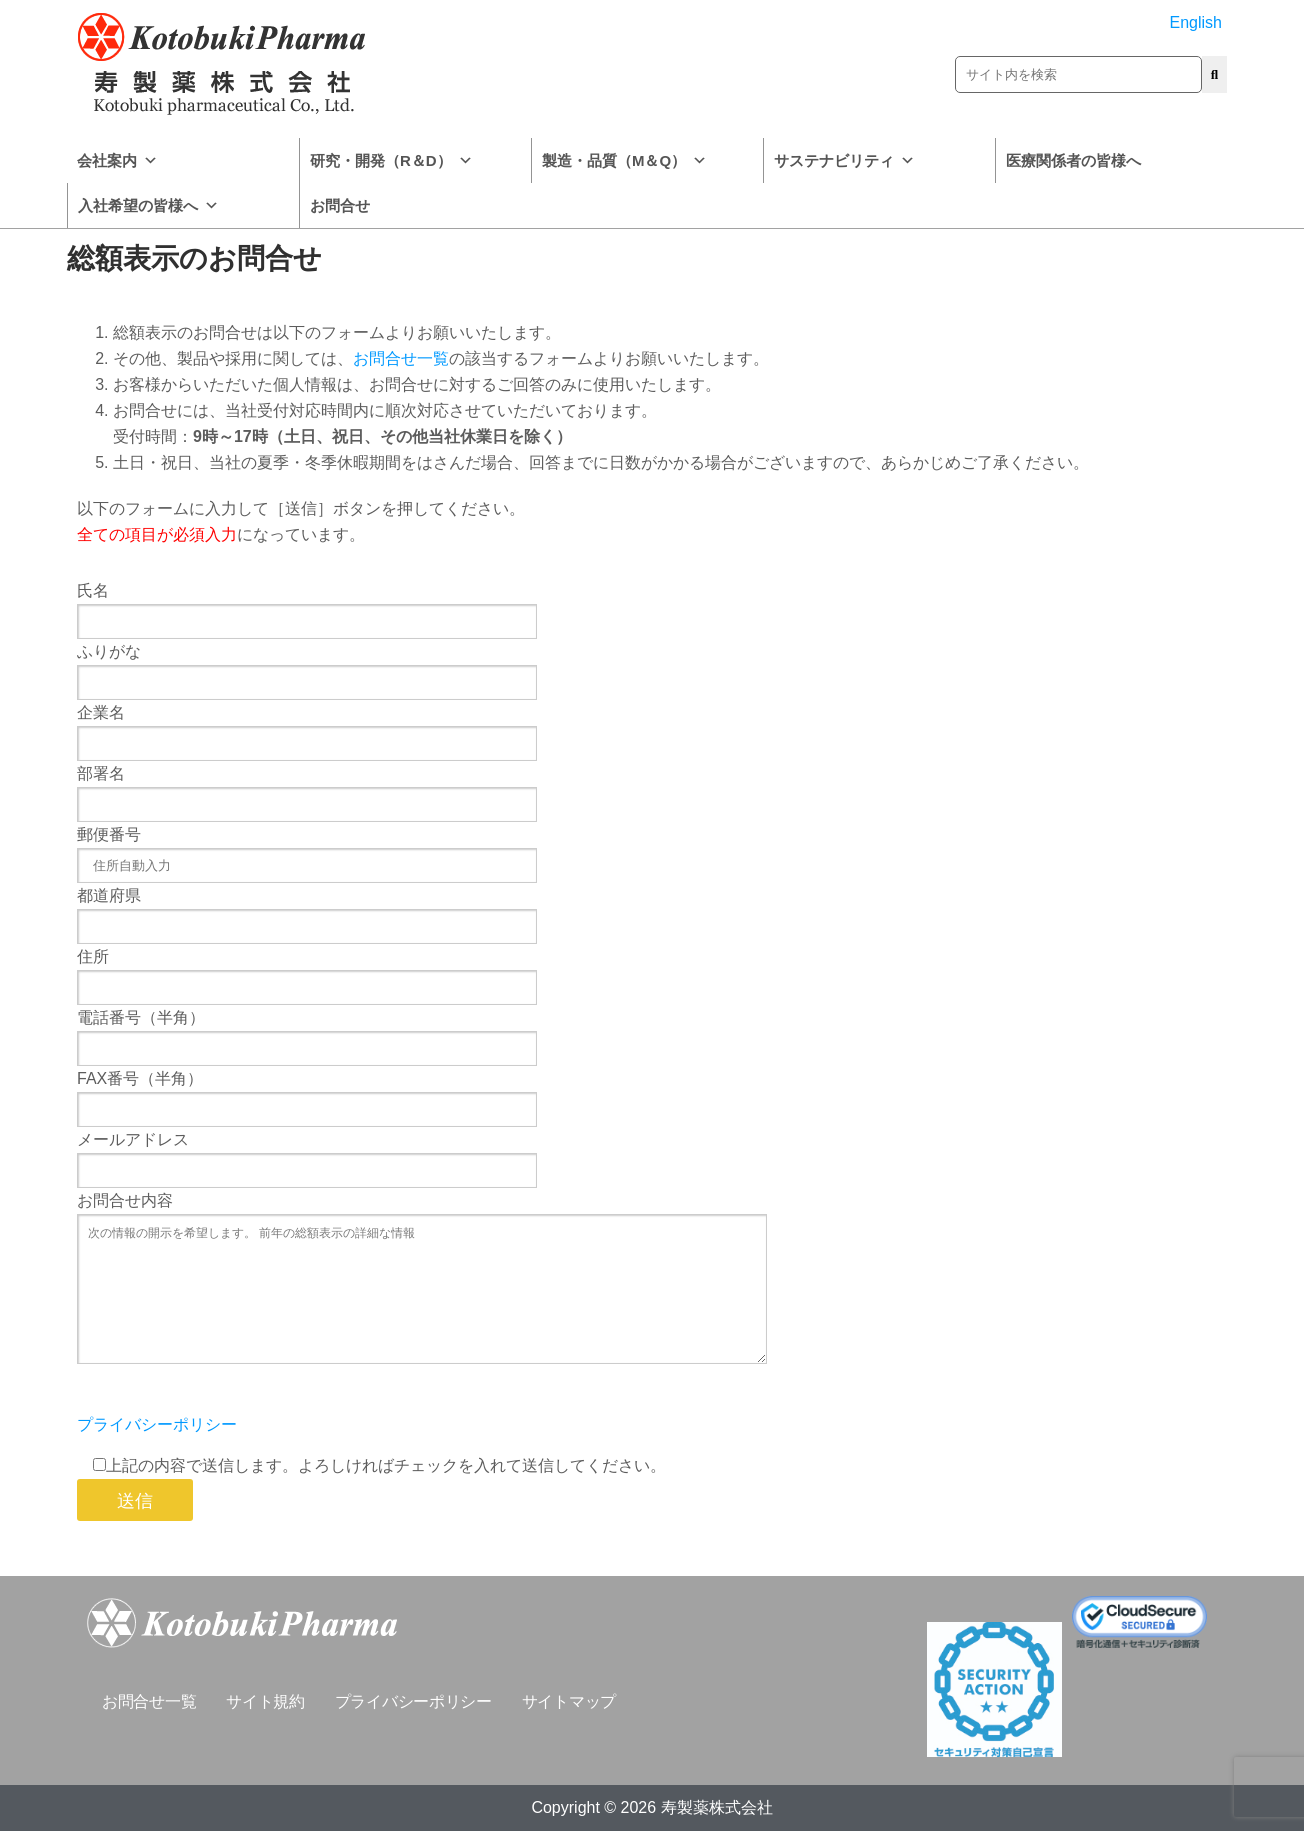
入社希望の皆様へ (148, 205)
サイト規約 (265, 1701)
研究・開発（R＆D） (391, 160)
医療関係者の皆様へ (1073, 160)
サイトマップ (569, 1701)
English (1196, 22)
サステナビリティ (844, 160)
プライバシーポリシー (157, 1424)
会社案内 (117, 160)
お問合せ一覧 (401, 358)
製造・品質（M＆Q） (624, 160)
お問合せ (340, 205)
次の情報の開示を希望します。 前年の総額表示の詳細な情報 (422, 1289)
